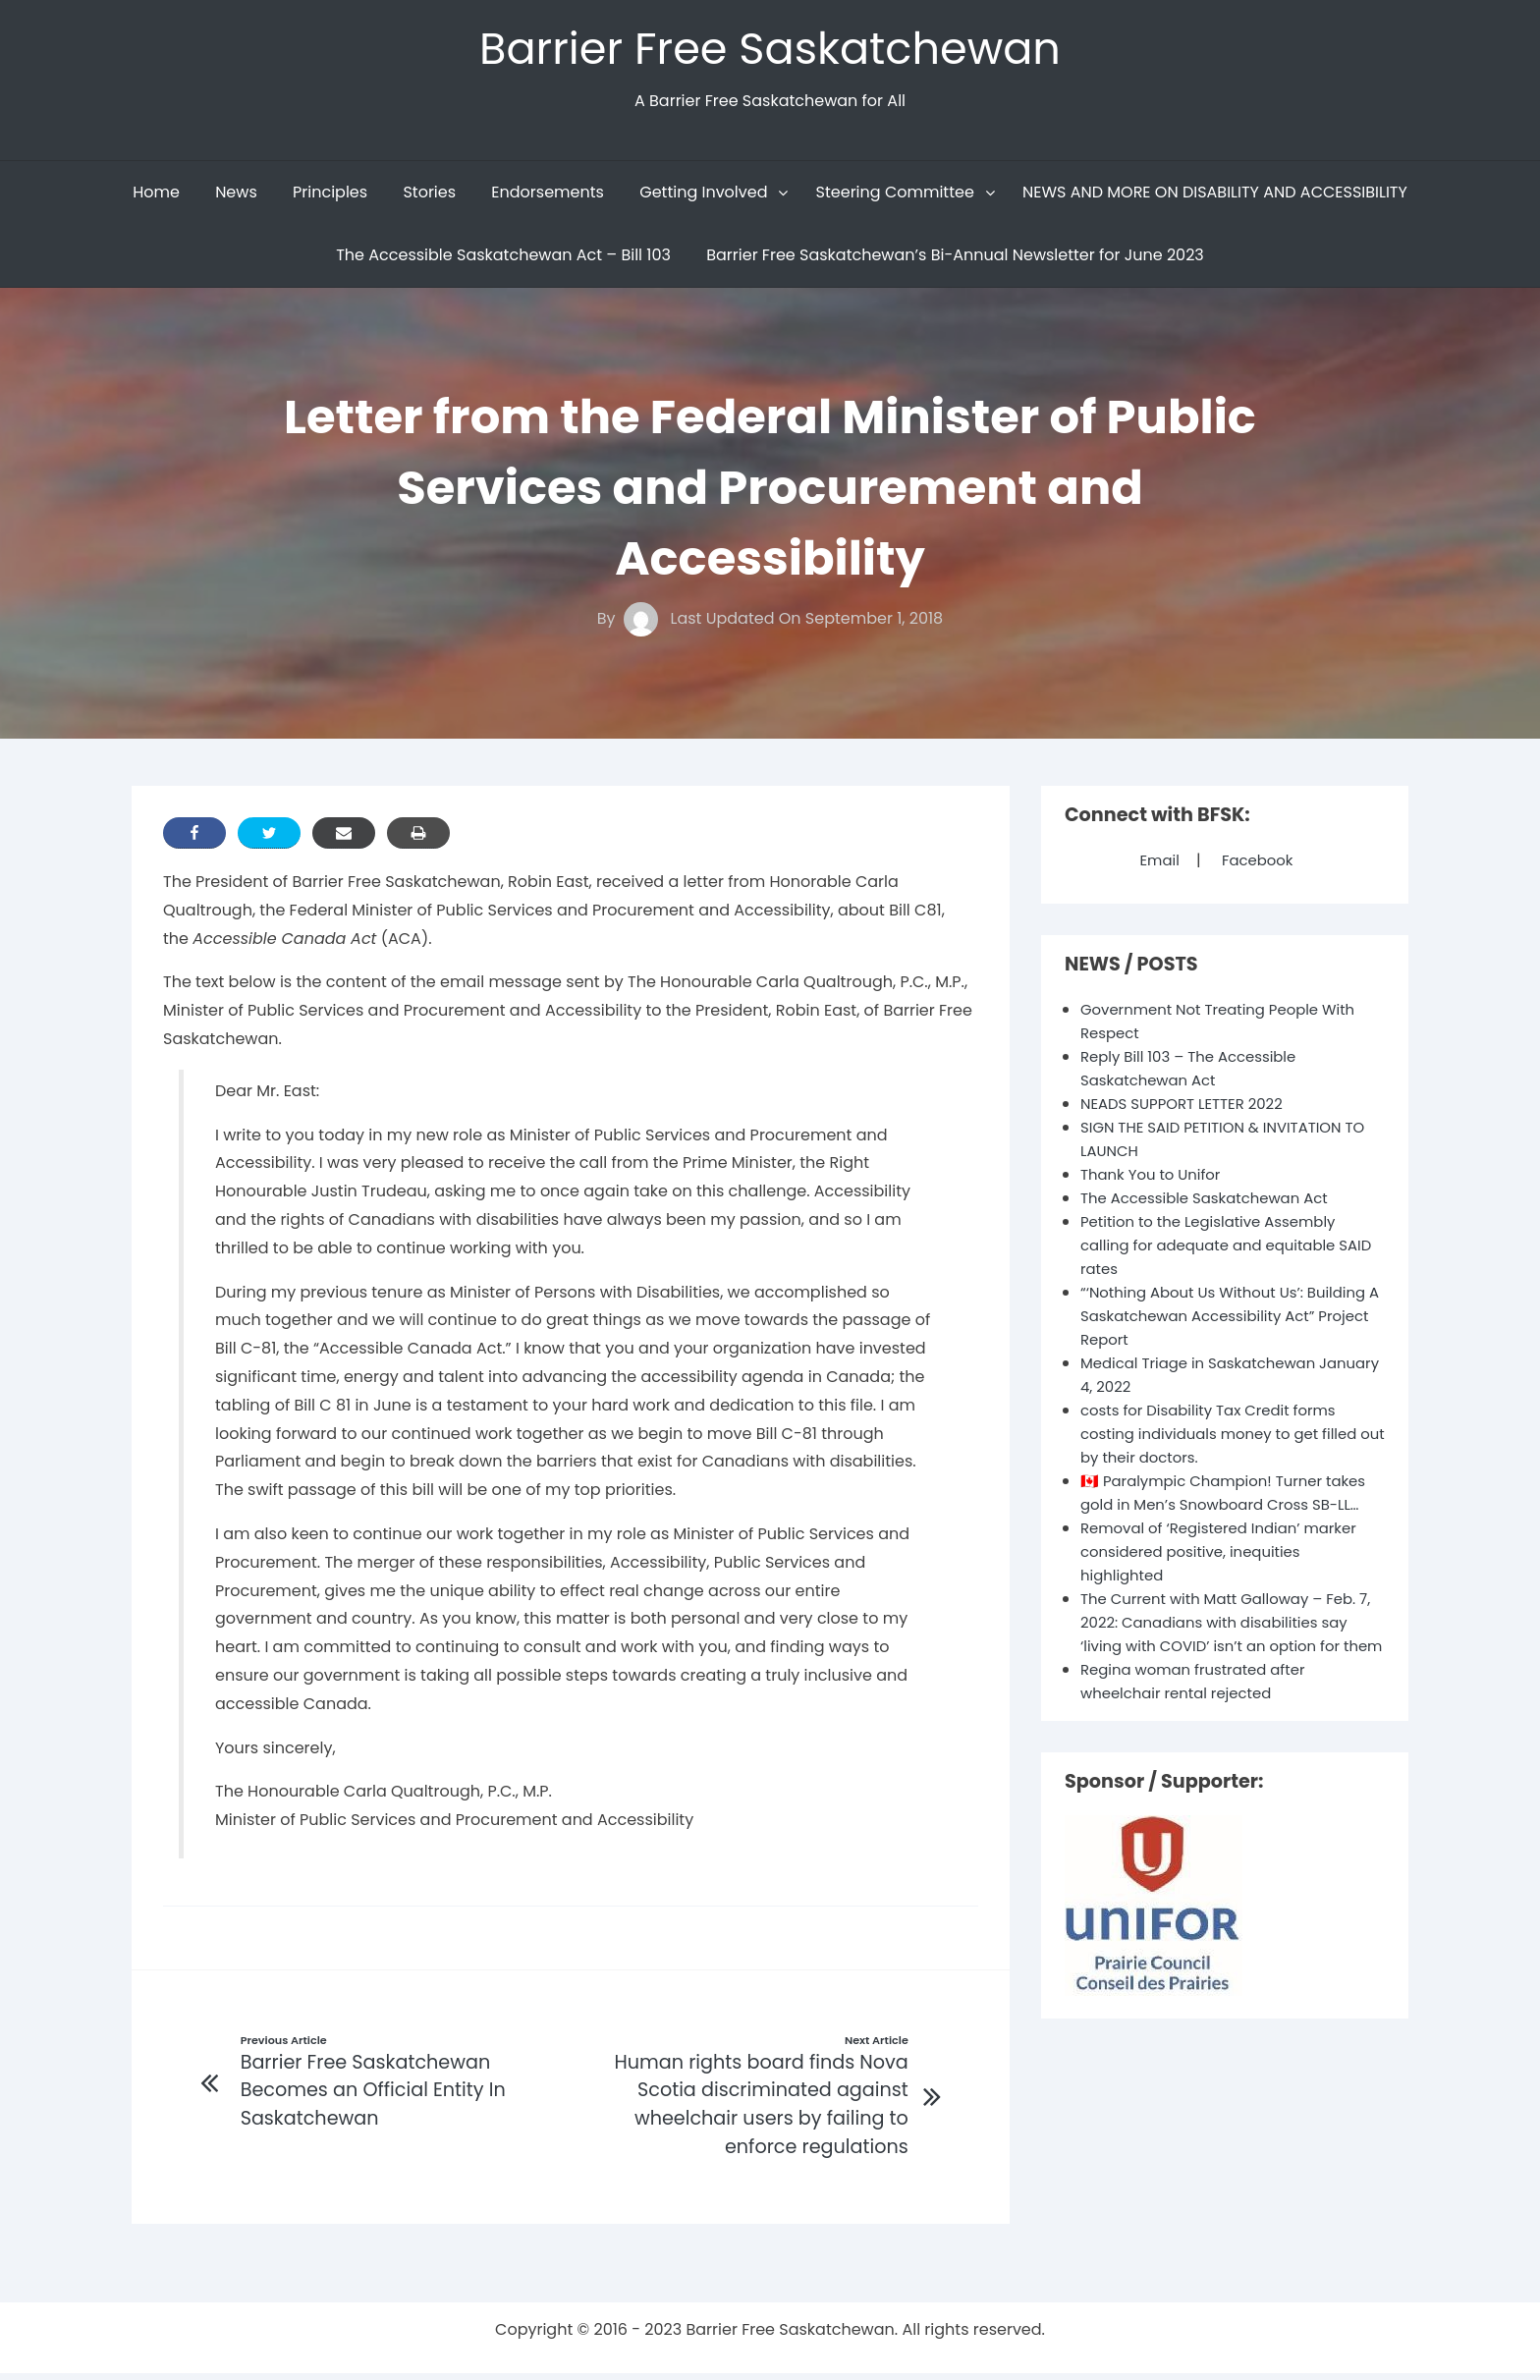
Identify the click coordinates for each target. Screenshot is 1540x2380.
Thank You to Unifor (1155, 1179)
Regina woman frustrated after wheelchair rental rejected (1201, 1733)
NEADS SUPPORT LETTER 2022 (1188, 1108)
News (236, 197)
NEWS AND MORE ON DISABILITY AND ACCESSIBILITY (1214, 197)
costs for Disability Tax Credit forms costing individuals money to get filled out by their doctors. (1229, 1438)
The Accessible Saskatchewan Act (1213, 1202)
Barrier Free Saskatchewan (770, 50)
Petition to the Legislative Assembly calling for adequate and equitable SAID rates (1217, 1250)
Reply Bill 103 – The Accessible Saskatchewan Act (1196, 1073)
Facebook (1259, 865)
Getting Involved (703, 197)
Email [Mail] (1156, 865)
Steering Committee (895, 197)
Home (156, 197)
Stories (429, 197)
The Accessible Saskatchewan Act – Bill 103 (503, 260)
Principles (330, 197)
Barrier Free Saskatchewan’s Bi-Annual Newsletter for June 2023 (955, 260)
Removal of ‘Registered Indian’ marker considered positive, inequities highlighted (1228, 1580)
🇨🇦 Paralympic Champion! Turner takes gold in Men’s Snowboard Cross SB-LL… (1226, 1509)
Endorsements (547, 197)
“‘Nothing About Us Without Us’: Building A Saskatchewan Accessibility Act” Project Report (1229, 1321)
